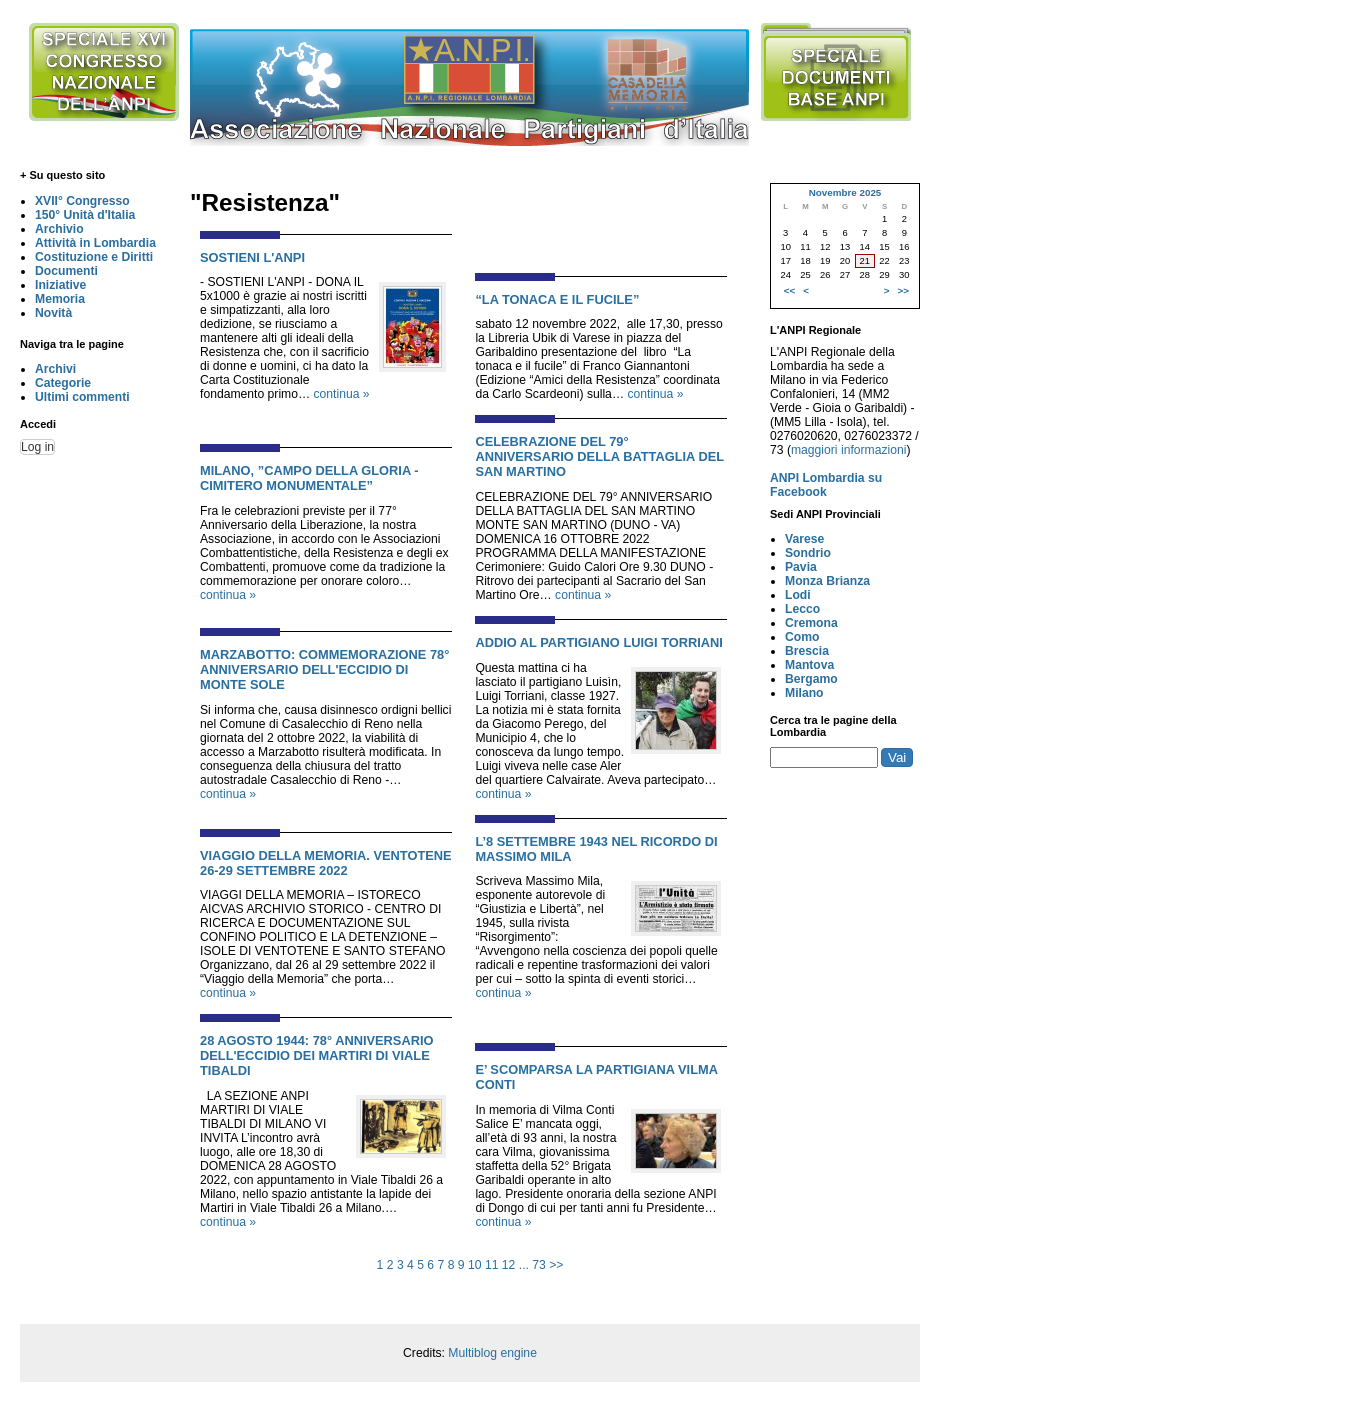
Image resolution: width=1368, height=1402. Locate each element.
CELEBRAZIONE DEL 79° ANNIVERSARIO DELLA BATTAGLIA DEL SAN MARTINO (599, 456)
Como (802, 637)
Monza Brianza (827, 581)
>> (556, 1265)
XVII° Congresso (82, 201)
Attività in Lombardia (95, 243)
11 (492, 1265)
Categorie (63, 383)
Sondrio (808, 553)
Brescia (807, 651)
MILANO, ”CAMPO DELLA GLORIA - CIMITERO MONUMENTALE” (309, 478)
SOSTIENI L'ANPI (252, 257)
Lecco (802, 609)
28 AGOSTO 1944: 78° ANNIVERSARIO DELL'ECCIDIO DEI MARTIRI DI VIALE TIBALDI (317, 1055)
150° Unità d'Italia (85, 215)
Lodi (798, 595)
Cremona (811, 623)
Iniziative (60, 285)
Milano (804, 693)
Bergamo (811, 679)
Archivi (55, 369)
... (524, 1265)
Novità (53, 313)
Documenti (66, 271)
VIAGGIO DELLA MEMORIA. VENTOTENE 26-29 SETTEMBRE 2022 (326, 863)
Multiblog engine (492, 1353)
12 (509, 1265)
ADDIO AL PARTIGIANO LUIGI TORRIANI (599, 642)
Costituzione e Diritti (94, 257)
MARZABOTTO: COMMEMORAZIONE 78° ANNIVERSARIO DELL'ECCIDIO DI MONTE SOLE (324, 669)
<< (789, 290)
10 (475, 1265)
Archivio (59, 229)
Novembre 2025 (845, 192)
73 (539, 1265)
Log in (37, 447)
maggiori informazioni (849, 450)
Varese (804, 539)
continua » (342, 394)
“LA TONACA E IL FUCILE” (557, 299)
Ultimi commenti (82, 397)
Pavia (801, 567)
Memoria (60, 299)
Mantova (809, 665)
